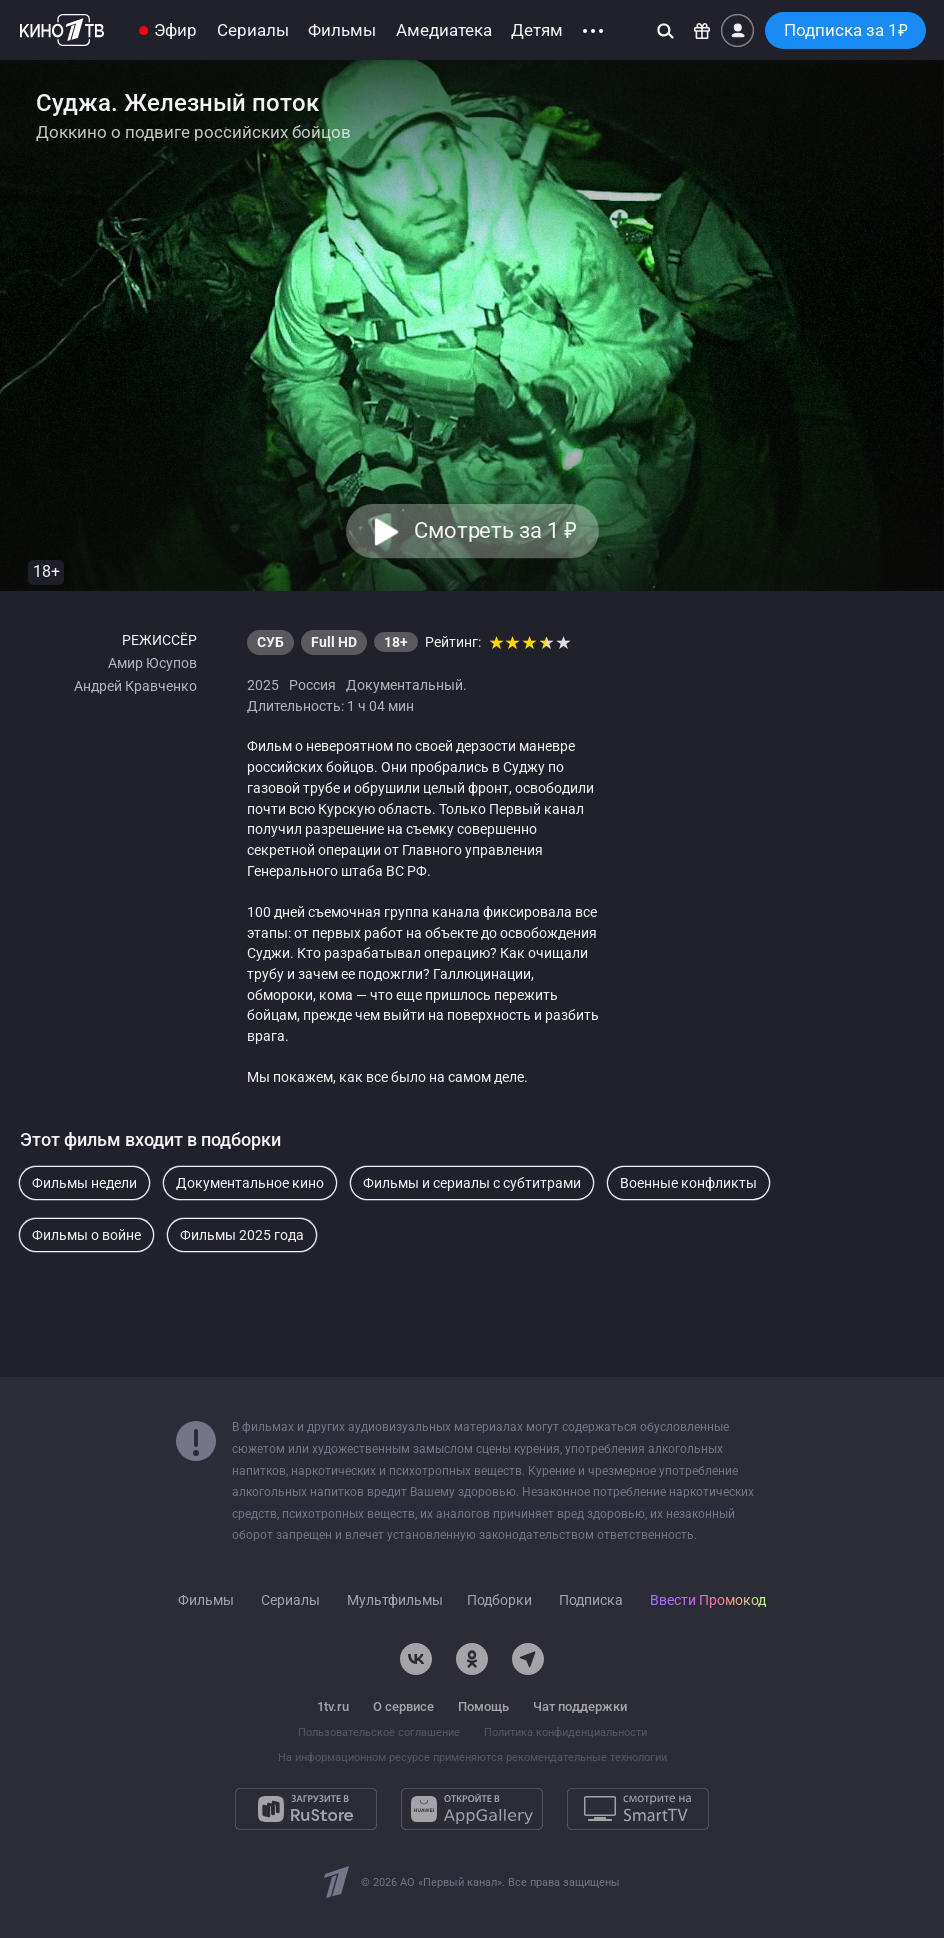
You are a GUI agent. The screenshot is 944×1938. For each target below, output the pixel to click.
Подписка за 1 (846, 30)
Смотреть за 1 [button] (494, 530)
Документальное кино (250, 1183)
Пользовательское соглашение (379, 1732)
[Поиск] (665, 30)
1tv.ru (333, 1706)
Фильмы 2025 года (242, 1235)
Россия (312, 685)
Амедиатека (444, 30)
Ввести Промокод (708, 1600)
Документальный (404, 685)
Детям (537, 30)
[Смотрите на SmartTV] (638, 1809)
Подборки (499, 1600)
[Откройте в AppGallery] (472, 1809)
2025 (263, 685)
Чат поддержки (580, 1706)
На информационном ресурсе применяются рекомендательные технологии (472, 1757)
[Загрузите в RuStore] (306, 1809)
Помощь (483, 1706)
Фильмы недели (84, 1183)
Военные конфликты (688, 1183)
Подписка (591, 1600)
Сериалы (253, 30)
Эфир (175, 30)
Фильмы (342, 30)
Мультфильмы (395, 1600)
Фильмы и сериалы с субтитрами (472, 1183)
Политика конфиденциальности (565, 1732)
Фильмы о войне (86, 1235)
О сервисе (403, 1706)
